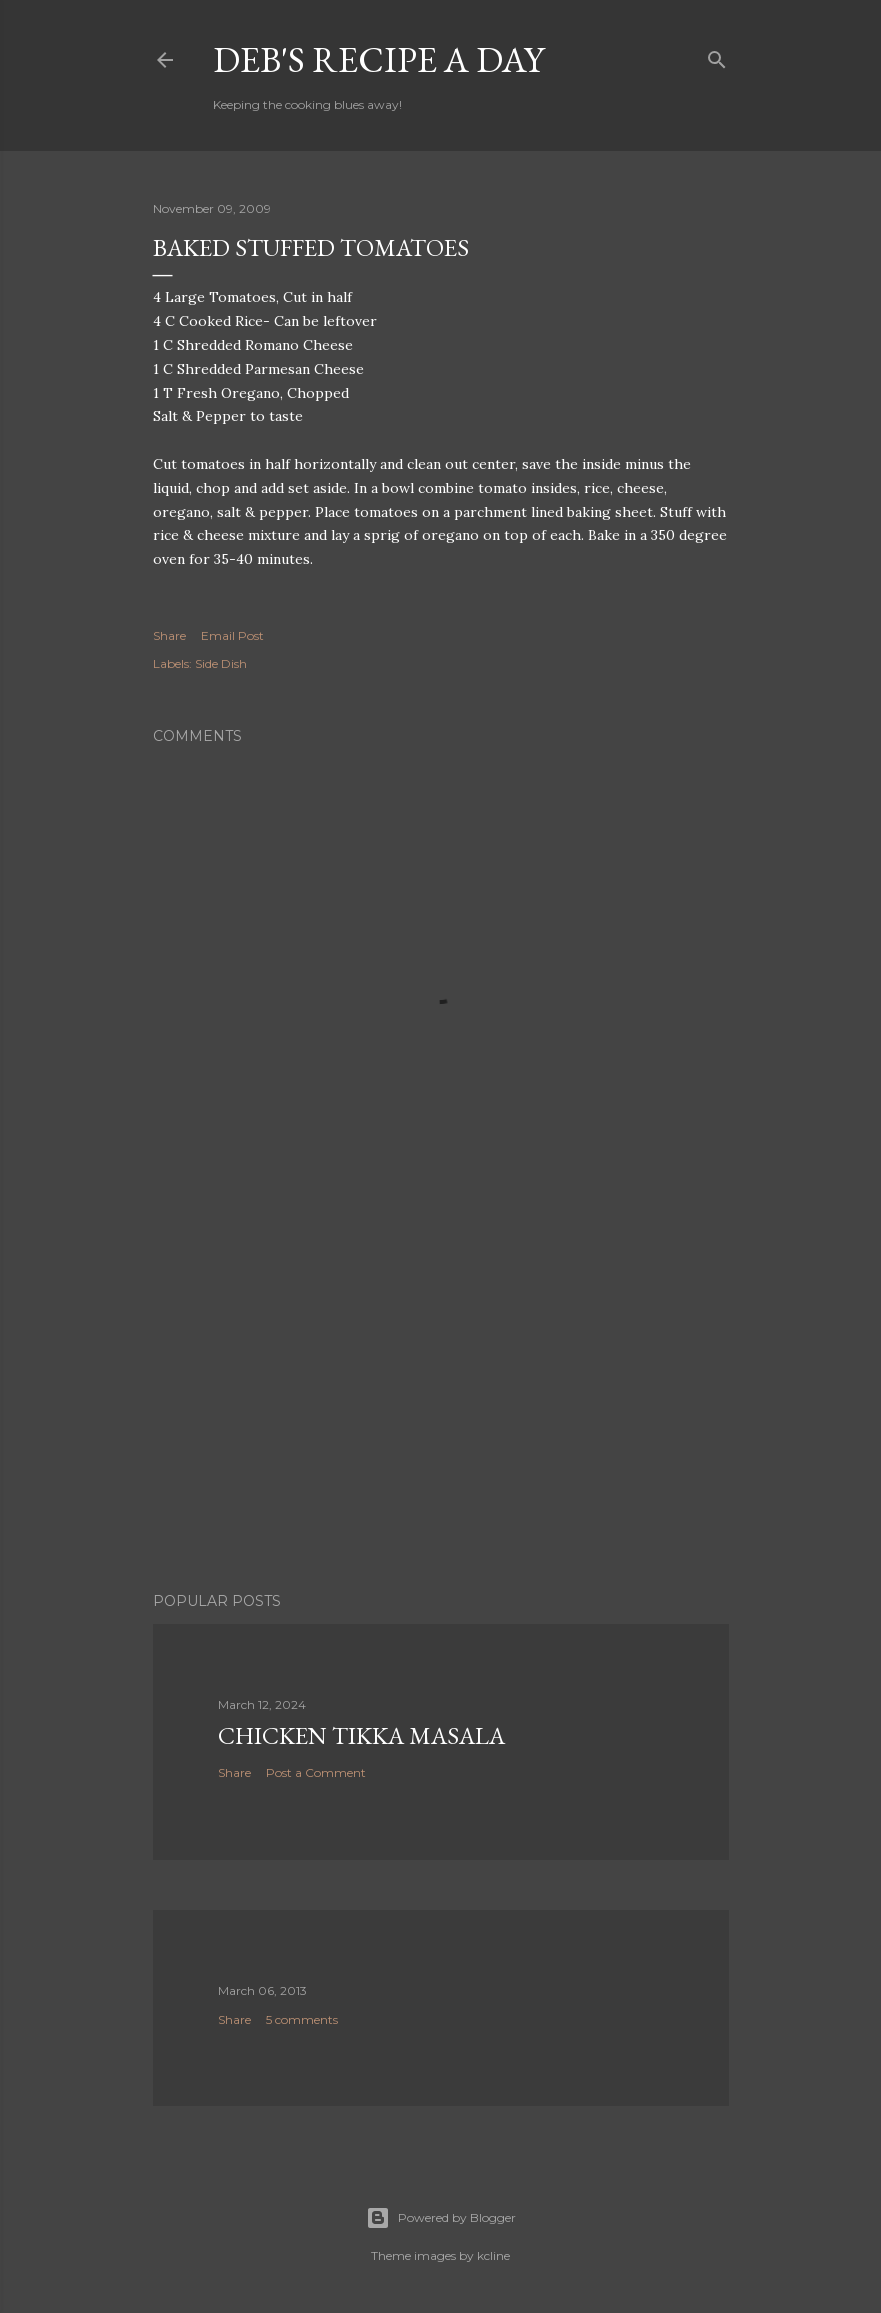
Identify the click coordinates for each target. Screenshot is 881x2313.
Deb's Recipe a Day (378, 59)
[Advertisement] (441, 1402)
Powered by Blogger (441, 2218)
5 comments (302, 2019)
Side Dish (221, 663)
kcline (493, 2255)
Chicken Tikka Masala (361, 1735)
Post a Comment (316, 1772)
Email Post (232, 635)
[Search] (717, 55)
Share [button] (169, 635)
